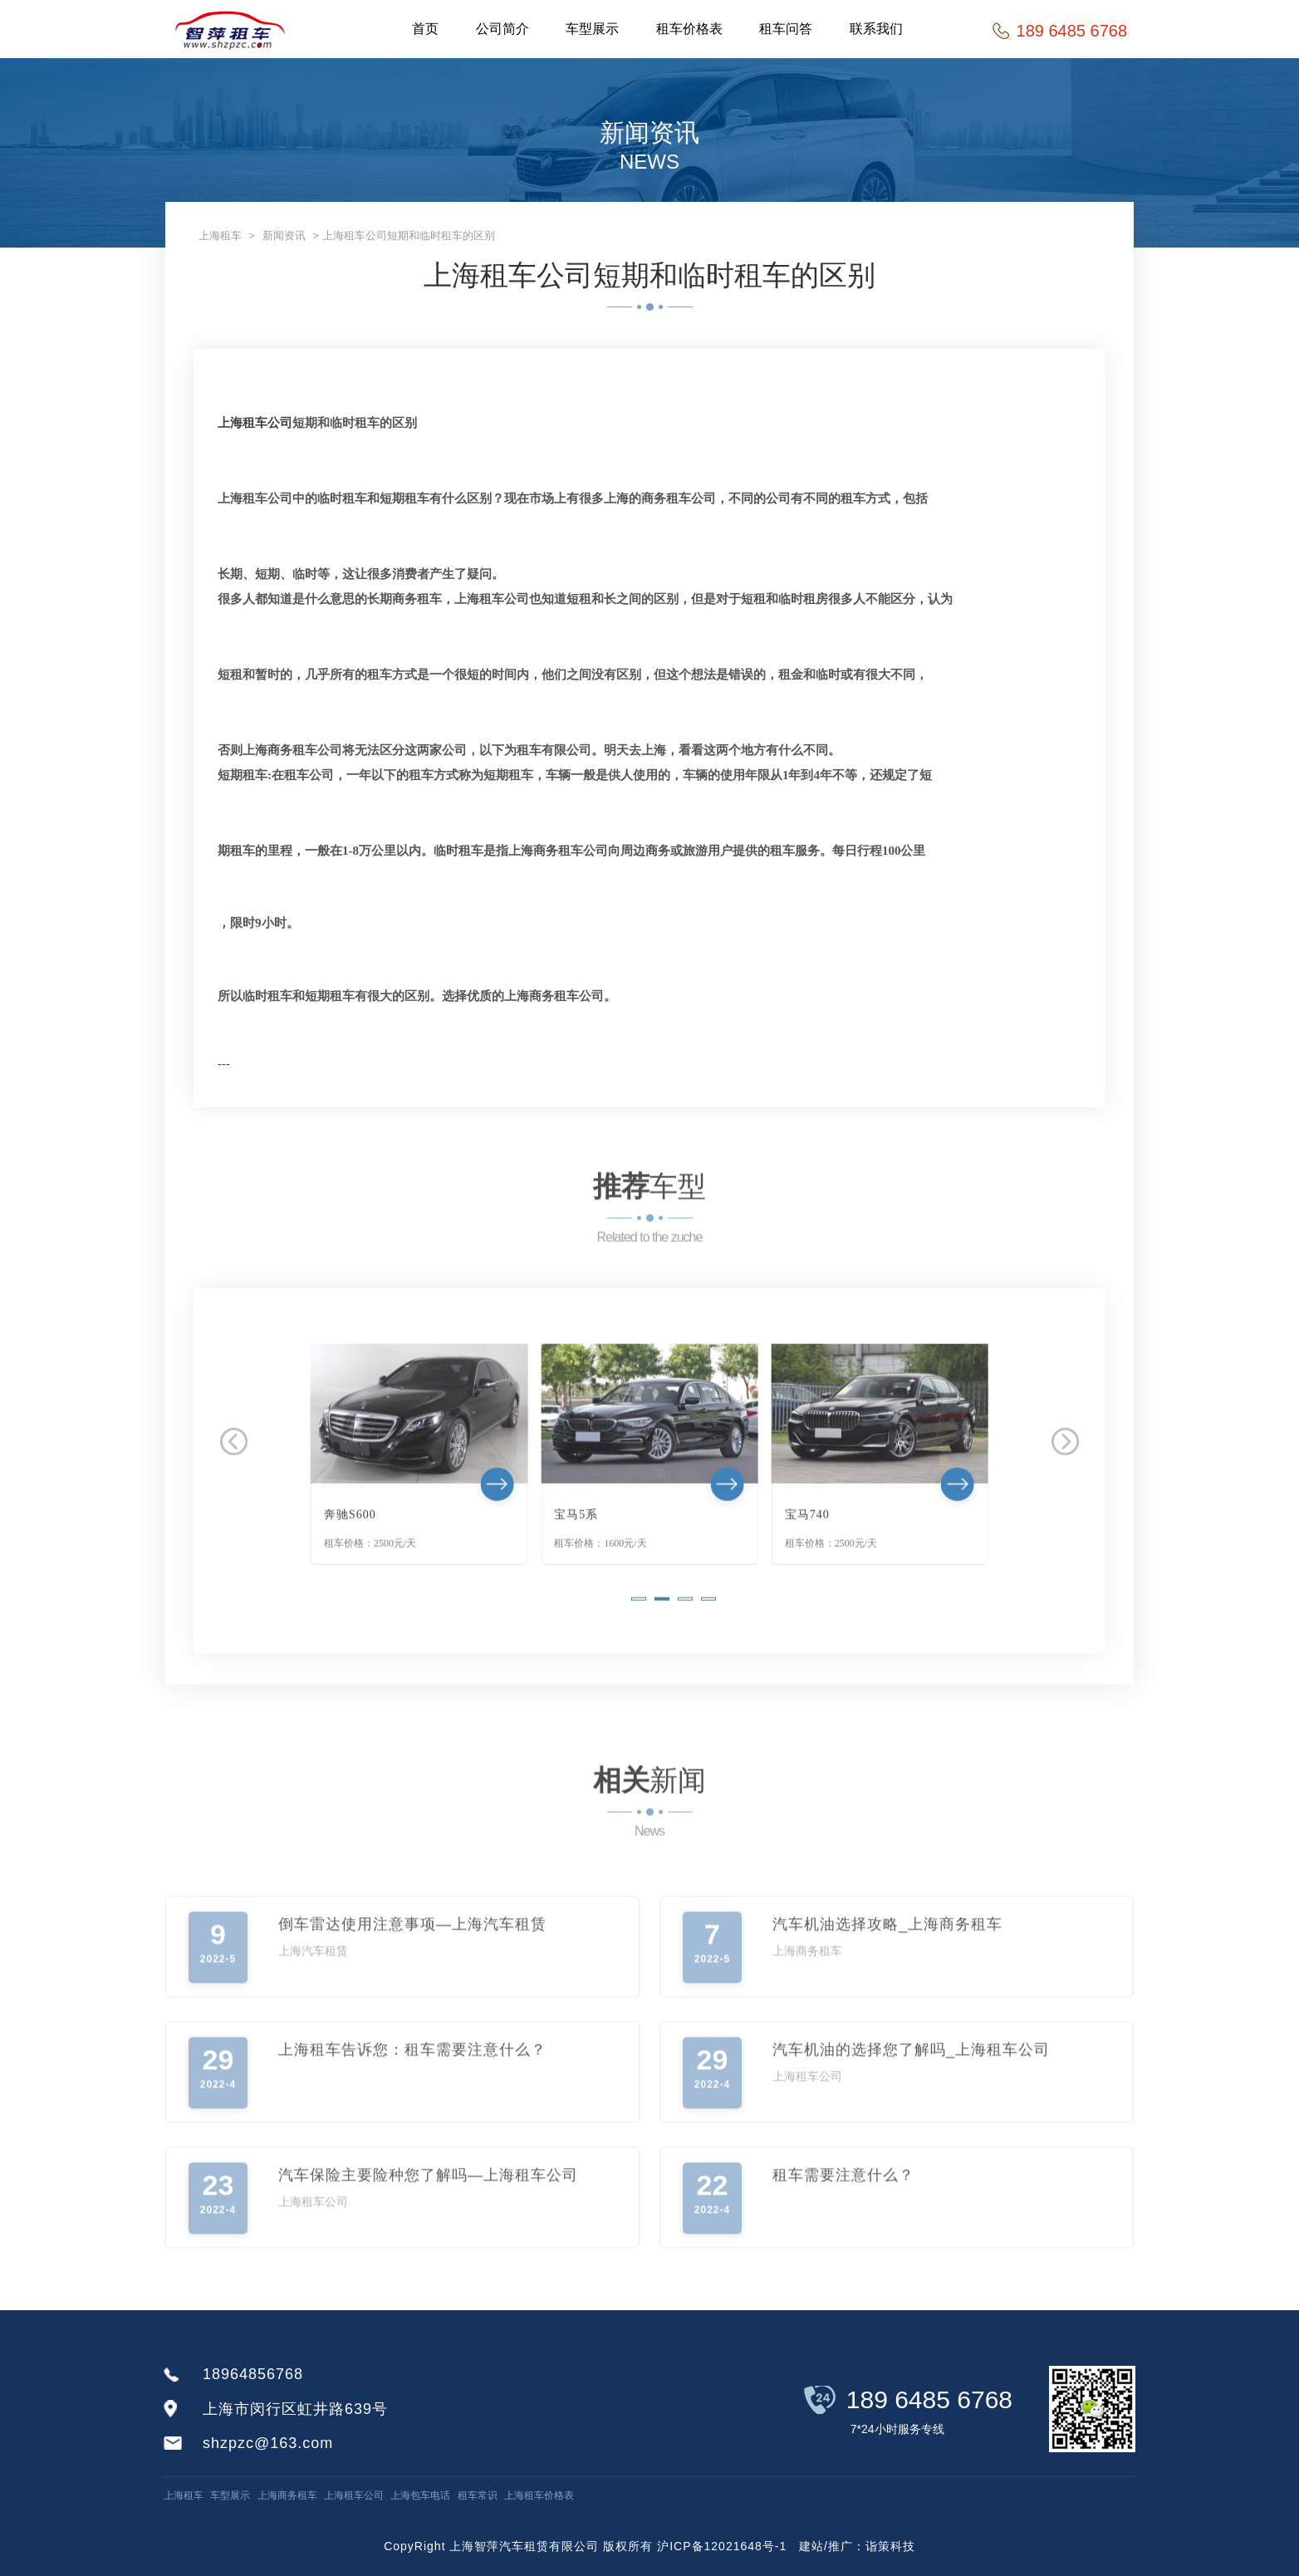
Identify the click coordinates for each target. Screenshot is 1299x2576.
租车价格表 (691, 29)
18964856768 (253, 2374)
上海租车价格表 (539, 2495)
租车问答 (788, 29)
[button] (638, 1641)
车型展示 (593, 29)
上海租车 (220, 235)
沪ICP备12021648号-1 (722, 2546)
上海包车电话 (420, 2495)
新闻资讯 (284, 235)
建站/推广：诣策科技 (857, 2546)
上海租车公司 (255, 422)
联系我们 (878, 29)
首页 (426, 29)
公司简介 (503, 29)
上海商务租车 (287, 2495)
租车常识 (478, 2495)
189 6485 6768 (929, 2399)
